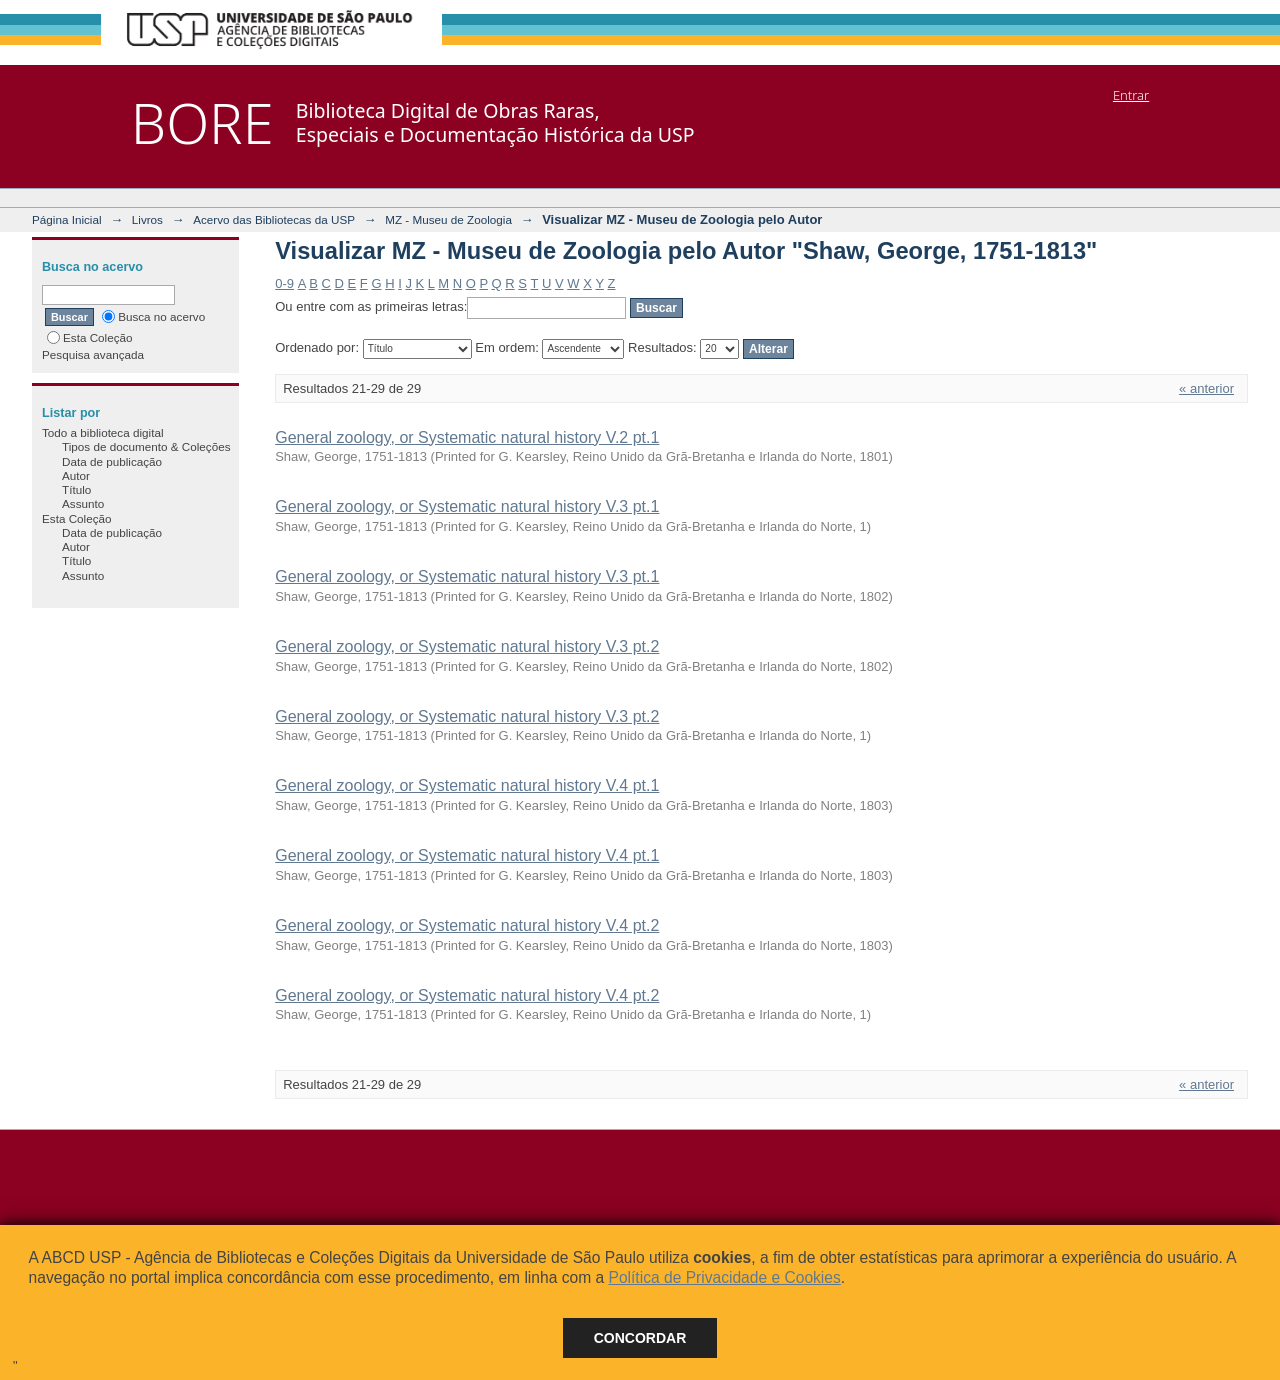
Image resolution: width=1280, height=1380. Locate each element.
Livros (147, 219)
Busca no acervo (153, 316)
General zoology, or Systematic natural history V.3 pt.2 (467, 646)
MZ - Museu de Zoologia (448, 219)
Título (76, 489)
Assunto (83, 503)
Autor (76, 475)
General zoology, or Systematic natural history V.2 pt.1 (467, 437)
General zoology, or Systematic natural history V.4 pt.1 (467, 785)
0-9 (284, 283)
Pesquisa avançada (93, 354)
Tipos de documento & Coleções (146, 446)
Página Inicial (67, 219)
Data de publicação (112, 461)
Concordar (640, 1338)
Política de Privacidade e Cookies (724, 1277)
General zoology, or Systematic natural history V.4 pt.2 (467, 925)
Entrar (1131, 95)
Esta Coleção (90, 337)
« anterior (1206, 388)
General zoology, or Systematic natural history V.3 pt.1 (467, 506)
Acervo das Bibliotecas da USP (274, 219)
